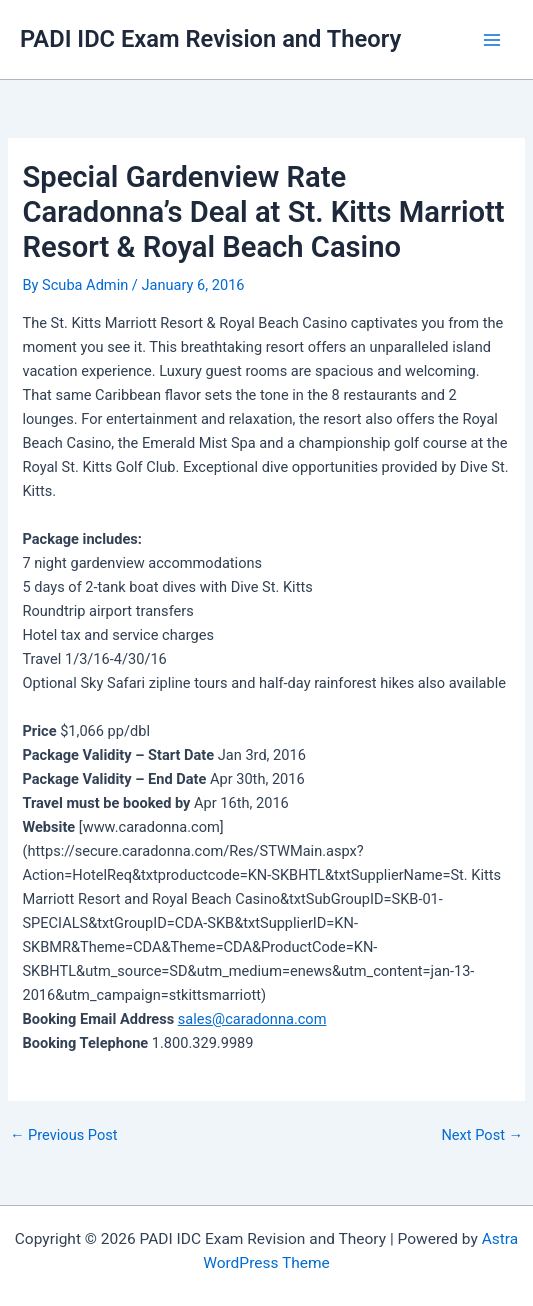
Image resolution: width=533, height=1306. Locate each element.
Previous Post (64, 1135)
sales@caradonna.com (252, 1019)
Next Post (482, 1135)
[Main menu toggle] (492, 40)
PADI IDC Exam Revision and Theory (210, 39)
